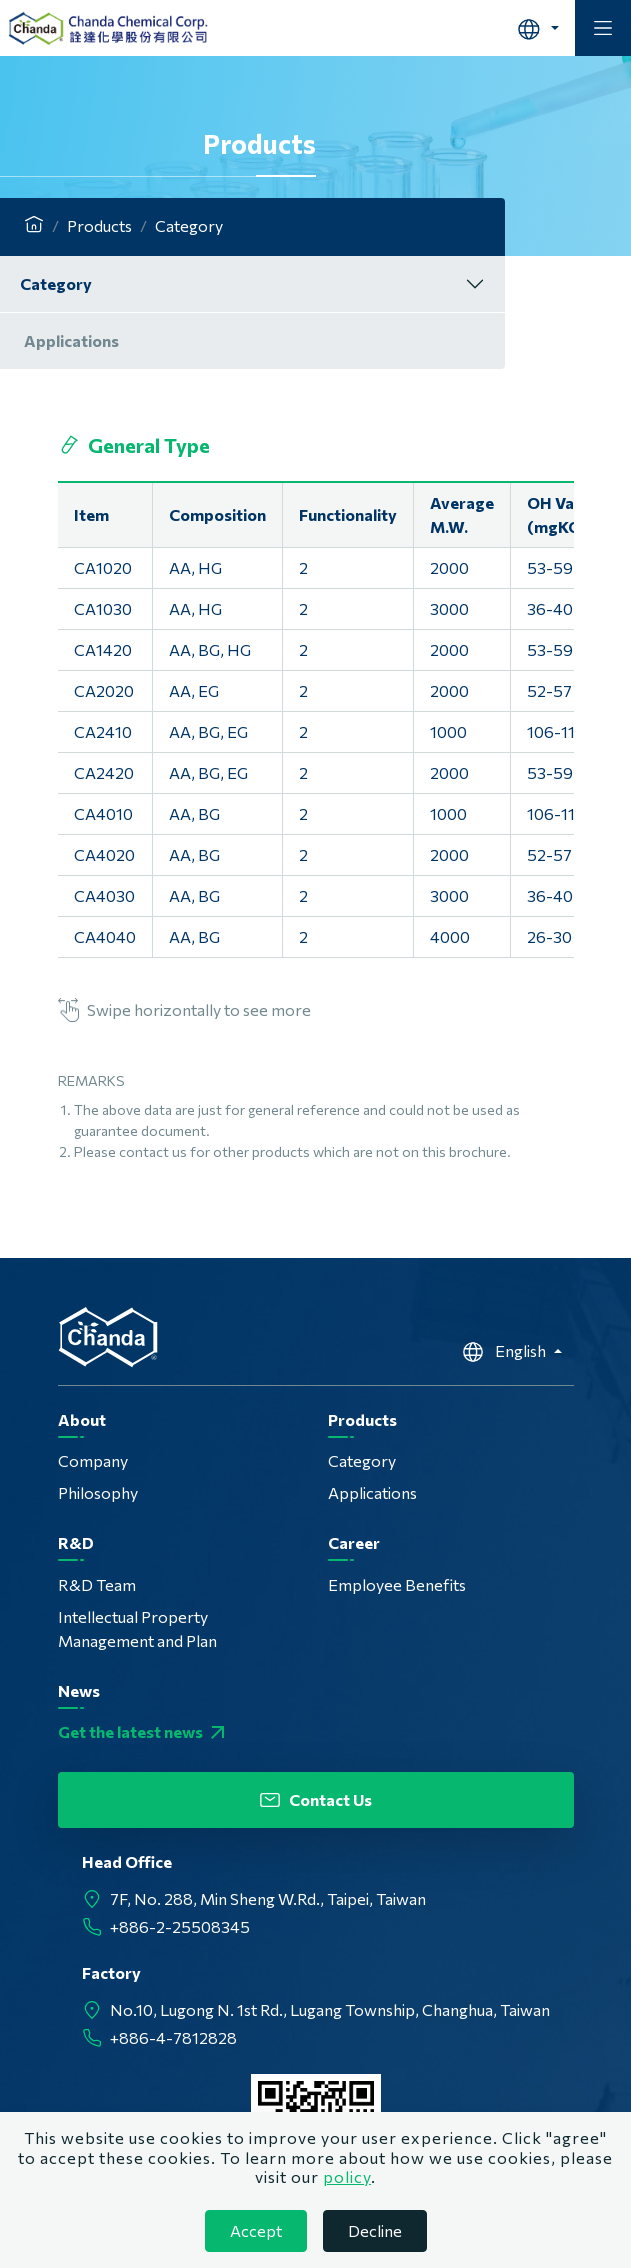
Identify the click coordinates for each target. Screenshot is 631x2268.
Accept (256, 2230)
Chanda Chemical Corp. (108, 28)
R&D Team (97, 1584)
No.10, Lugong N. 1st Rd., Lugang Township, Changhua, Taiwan (330, 2009)
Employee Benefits (397, 1584)
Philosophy (98, 1492)
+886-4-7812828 (173, 2037)
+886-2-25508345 (180, 1926)
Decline (375, 2230)
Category (56, 283)
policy (347, 2176)
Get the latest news (144, 1732)
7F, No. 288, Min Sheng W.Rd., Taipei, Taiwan (268, 1898)
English (505, 1352)
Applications (71, 340)
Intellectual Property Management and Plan (137, 1628)
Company (93, 1460)
